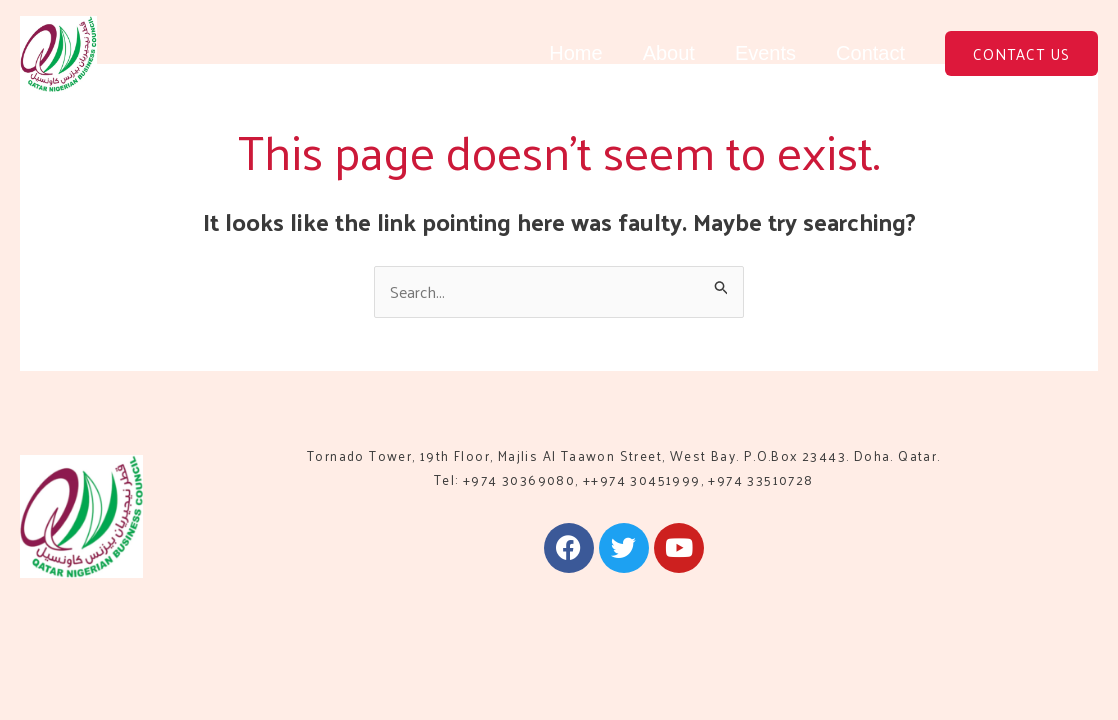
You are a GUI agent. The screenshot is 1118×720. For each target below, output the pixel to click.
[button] (1021, 53)
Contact (870, 53)
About (669, 53)
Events (765, 53)
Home (575, 53)
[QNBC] (58, 51)
